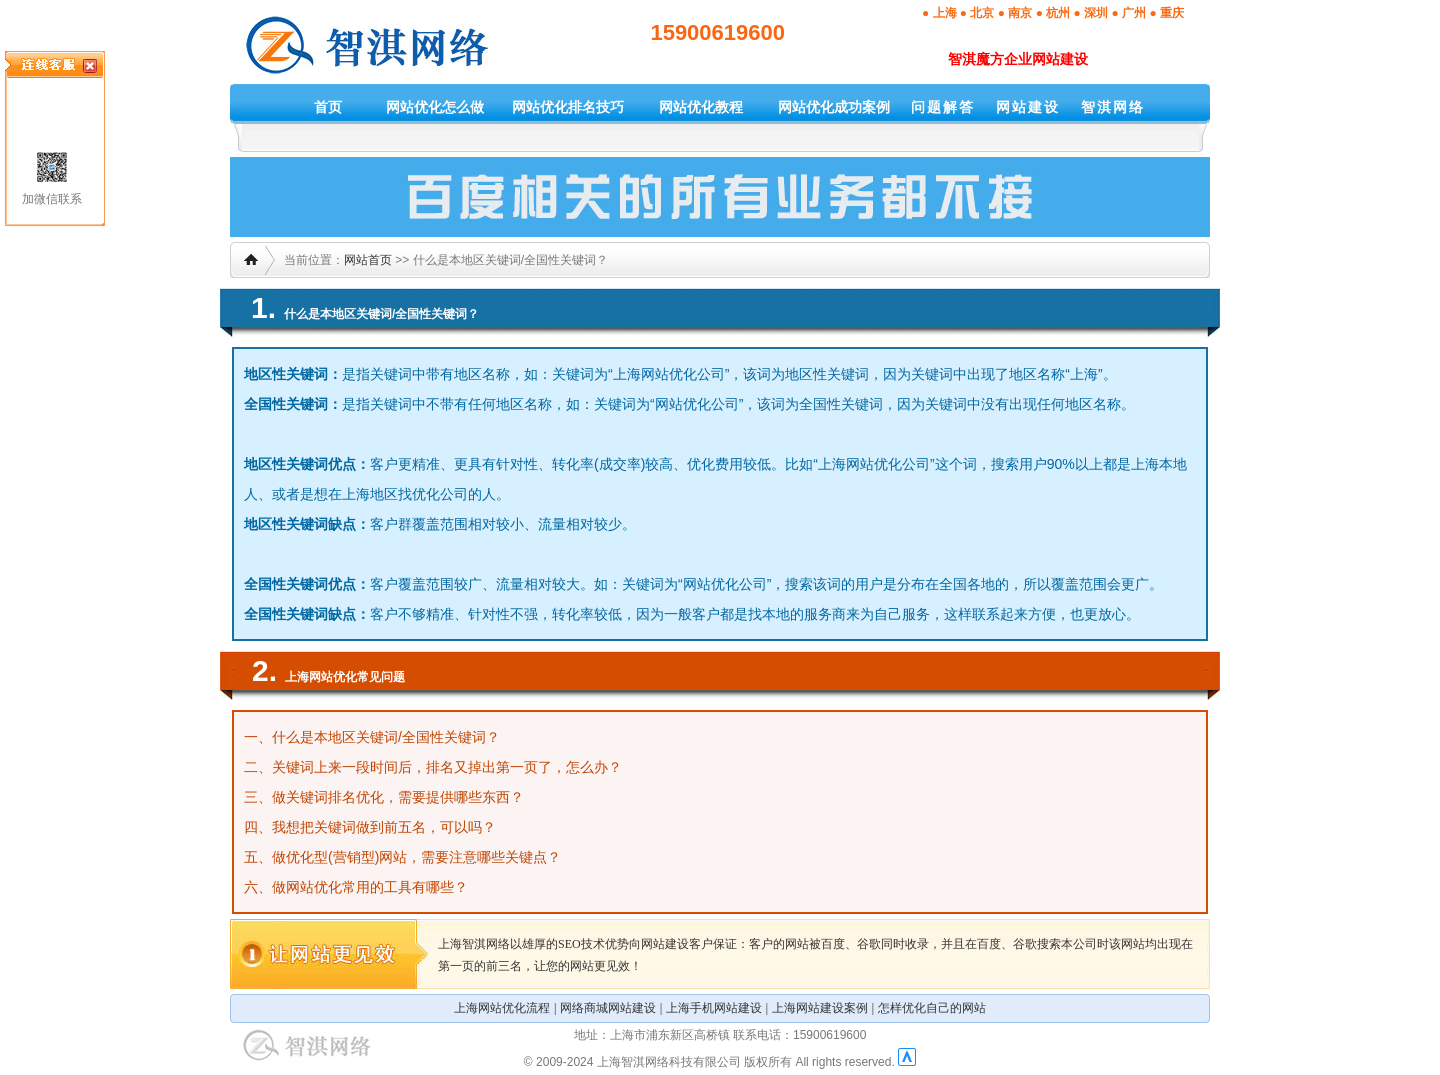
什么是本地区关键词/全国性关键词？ (386, 737)
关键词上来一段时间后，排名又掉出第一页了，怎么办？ (447, 767)
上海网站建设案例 (820, 1008)
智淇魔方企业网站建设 (1018, 59)
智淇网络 (1113, 107)
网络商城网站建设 (608, 1008)
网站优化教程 (701, 107)
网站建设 (1028, 107)
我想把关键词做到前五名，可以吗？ (384, 827)
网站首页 (368, 260)
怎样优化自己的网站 (932, 1008)
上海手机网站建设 (714, 1008)
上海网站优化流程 (502, 1008)
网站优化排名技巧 (568, 107)
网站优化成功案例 (834, 107)
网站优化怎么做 (435, 107)
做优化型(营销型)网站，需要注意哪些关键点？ (416, 857)
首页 (328, 107)
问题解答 (943, 107)
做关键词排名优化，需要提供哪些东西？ (398, 797)
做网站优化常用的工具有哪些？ (370, 887)
